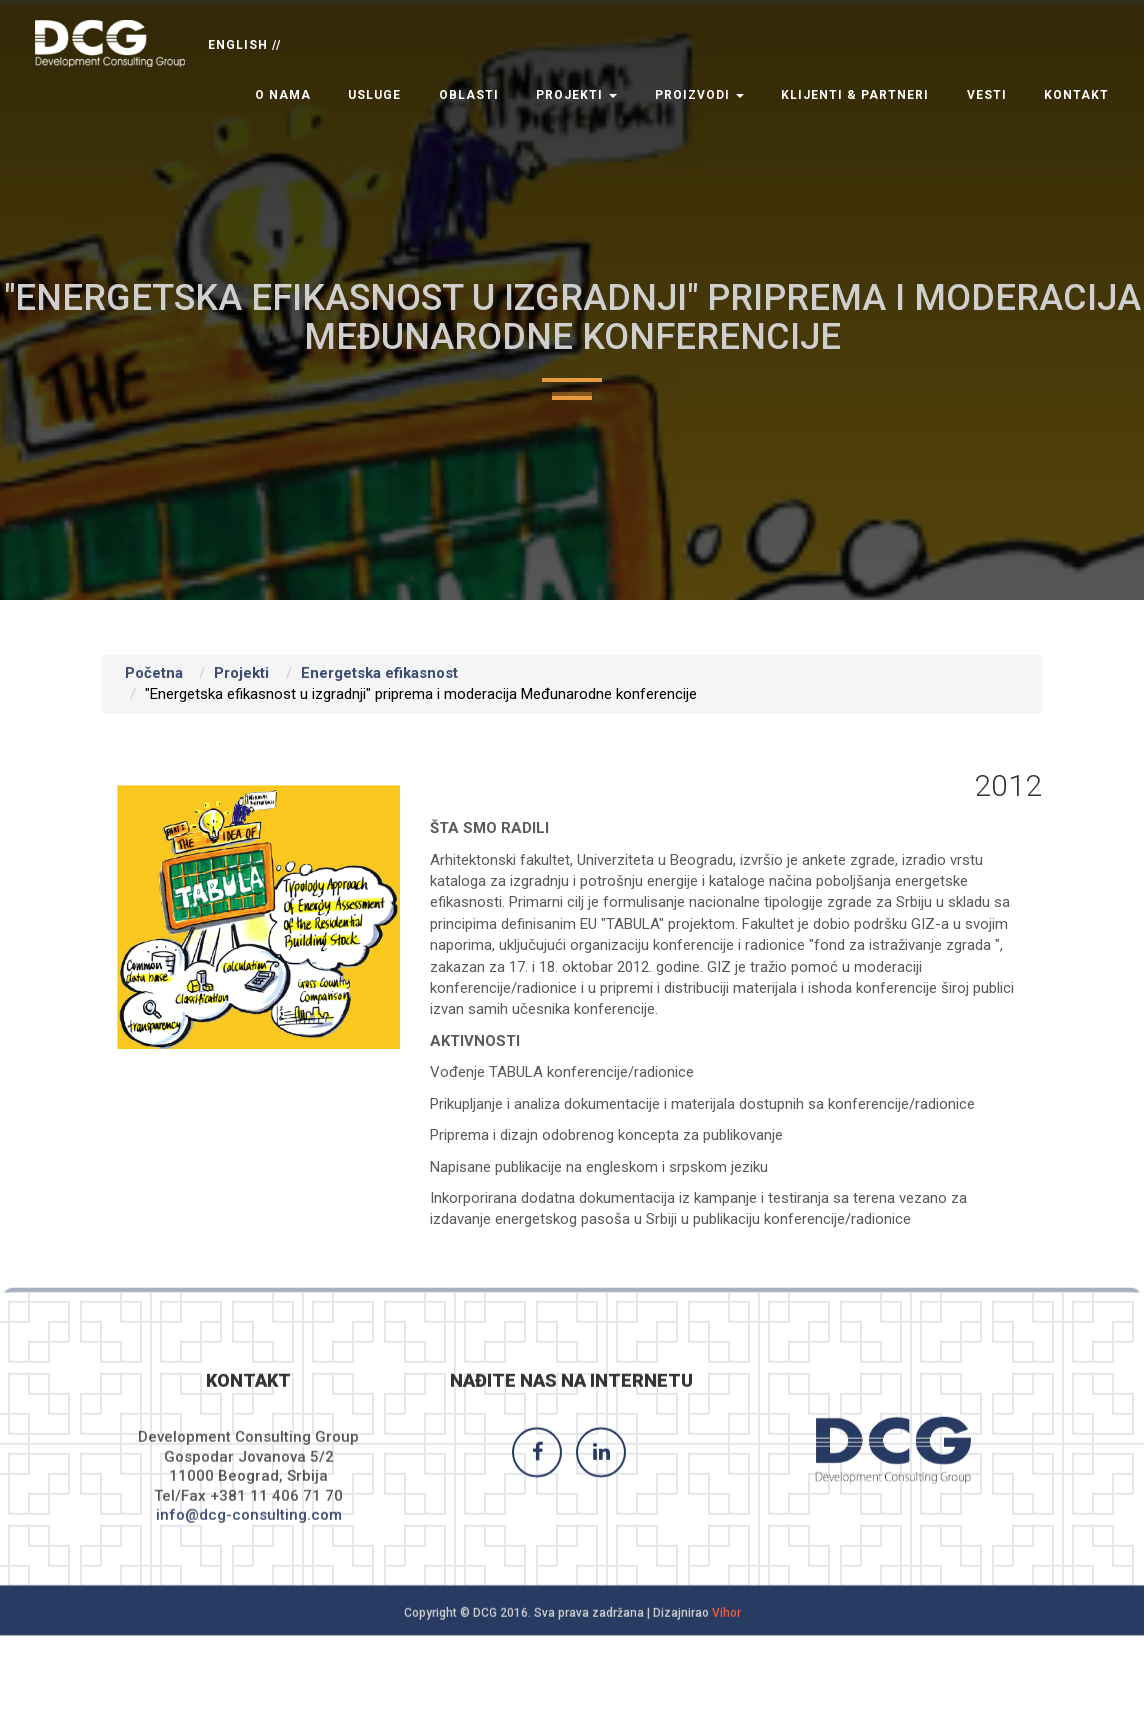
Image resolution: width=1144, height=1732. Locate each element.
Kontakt (1076, 95)
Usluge (374, 95)
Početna (154, 673)
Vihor (726, 1626)
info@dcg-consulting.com (249, 1529)
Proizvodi (699, 95)
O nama (283, 95)
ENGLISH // (244, 45)
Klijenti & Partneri (855, 95)
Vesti (987, 95)
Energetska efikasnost (379, 673)
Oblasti (469, 95)
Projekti (576, 95)
